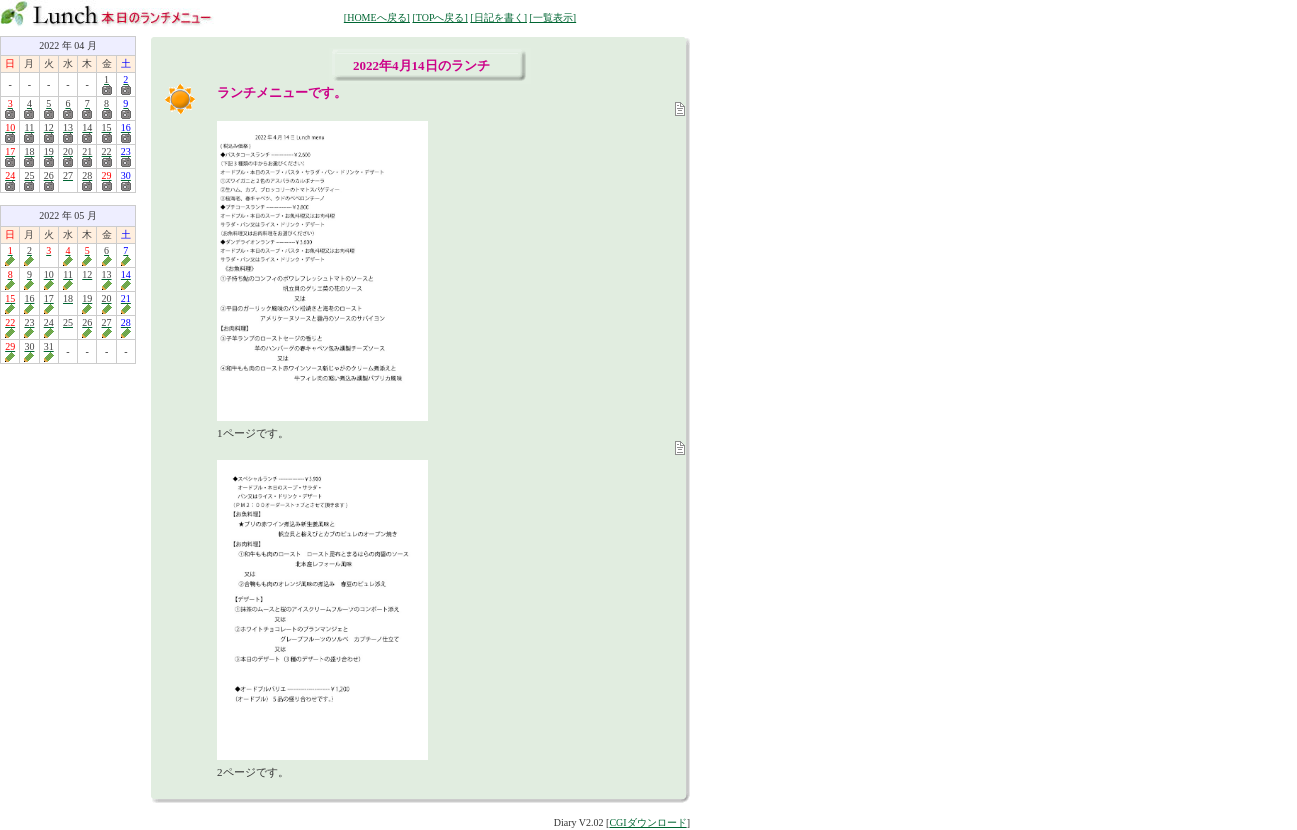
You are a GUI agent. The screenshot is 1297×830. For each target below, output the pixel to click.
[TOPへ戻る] (439, 17)
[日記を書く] (498, 17)
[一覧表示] (552, 17)
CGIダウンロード (647, 822)
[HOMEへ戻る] (377, 17)
